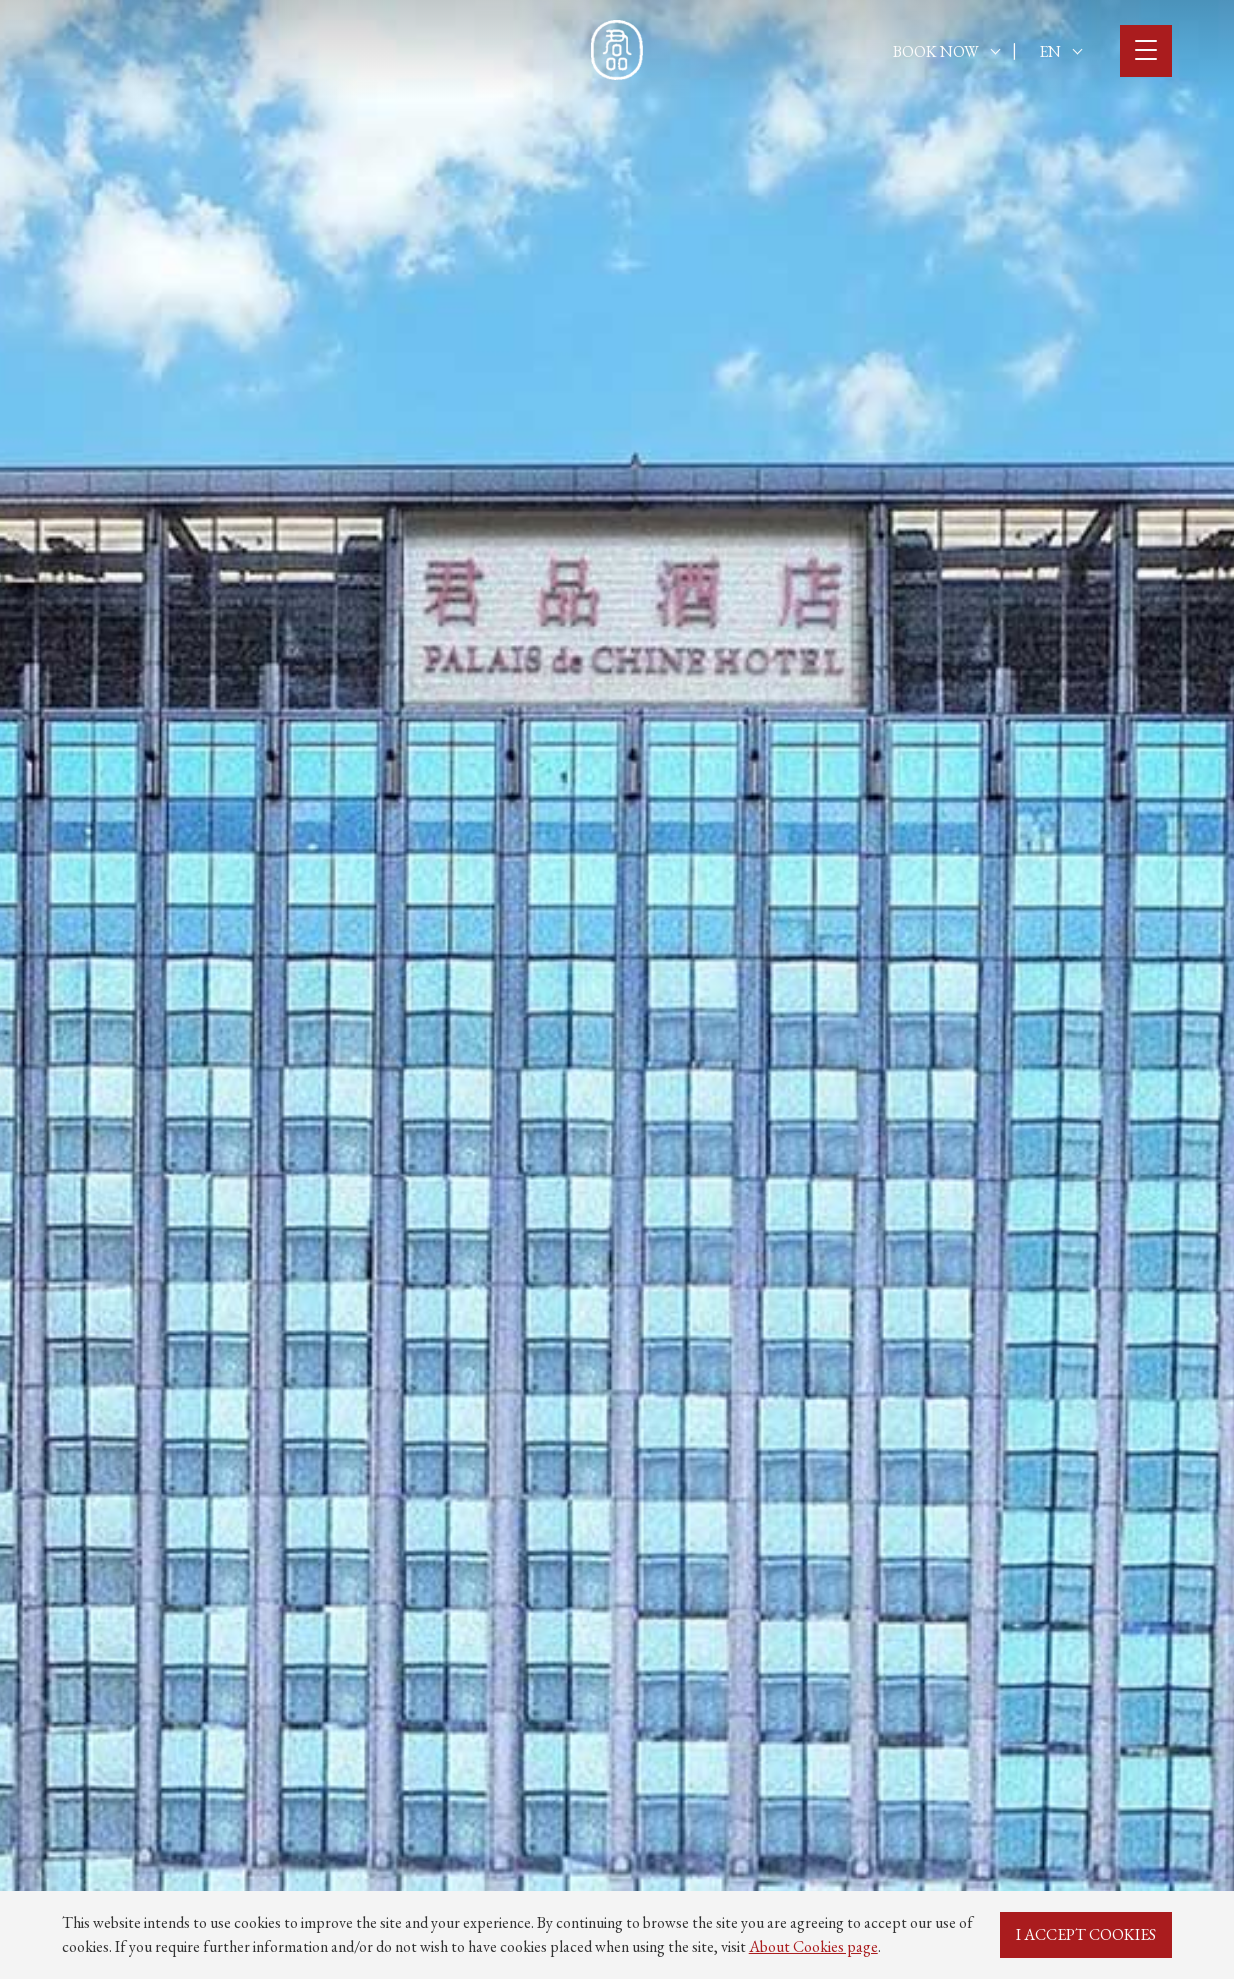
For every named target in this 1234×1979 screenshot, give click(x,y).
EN (1060, 51)
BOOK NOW (946, 51)
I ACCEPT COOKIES (1086, 1934)
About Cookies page (813, 1946)
